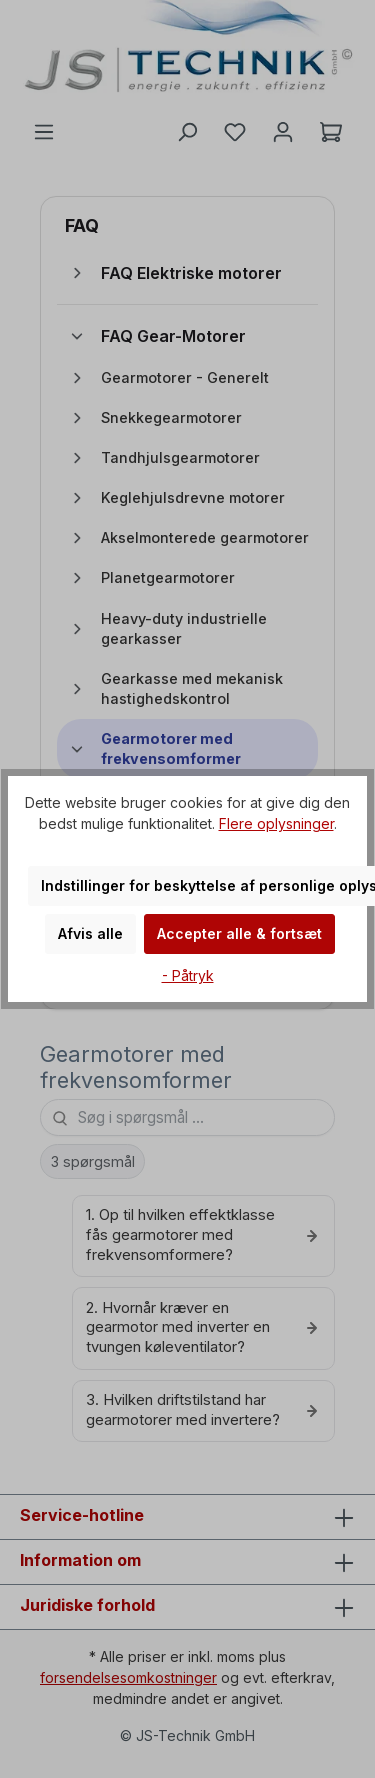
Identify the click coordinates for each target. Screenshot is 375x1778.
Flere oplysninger (276, 823)
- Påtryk (188, 975)
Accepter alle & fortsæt (239, 933)
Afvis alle (90, 933)
